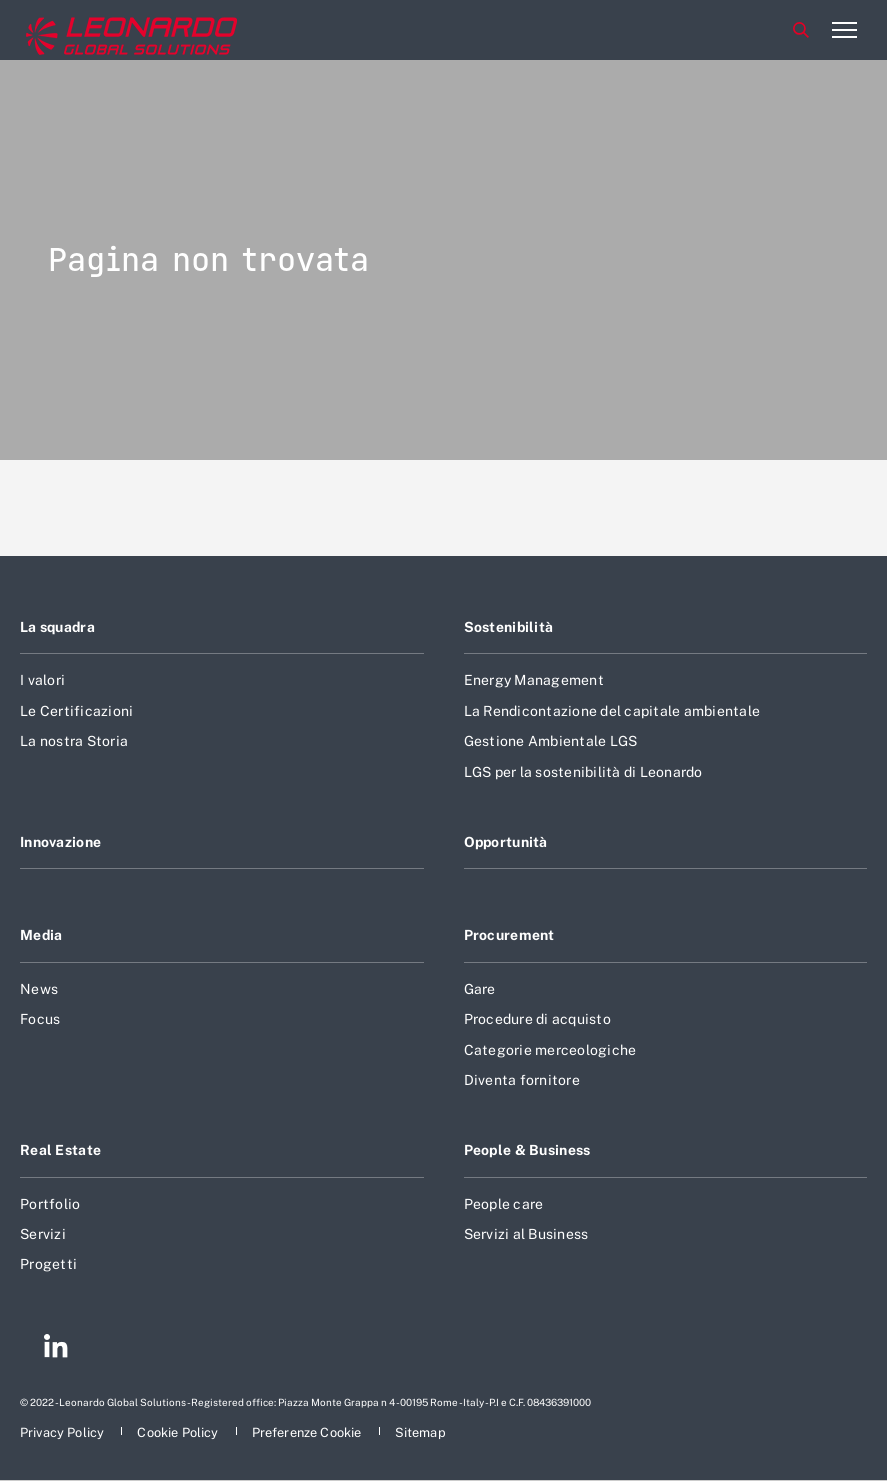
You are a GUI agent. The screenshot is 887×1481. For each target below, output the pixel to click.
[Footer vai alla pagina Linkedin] (56, 1349)
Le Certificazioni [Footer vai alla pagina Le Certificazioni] (76, 711)
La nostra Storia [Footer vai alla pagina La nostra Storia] (74, 741)
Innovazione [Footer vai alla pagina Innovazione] (60, 842)
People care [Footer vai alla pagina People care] (504, 1204)
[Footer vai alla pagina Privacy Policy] (63, 1432)
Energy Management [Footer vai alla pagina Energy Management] (534, 680)
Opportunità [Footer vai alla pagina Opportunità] (506, 842)
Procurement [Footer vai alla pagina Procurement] (509, 935)
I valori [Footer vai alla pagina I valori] (42, 680)
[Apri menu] (844, 30)
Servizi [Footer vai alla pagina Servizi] (43, 1234)
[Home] (99, 30)
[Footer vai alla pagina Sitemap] (420, 1432)
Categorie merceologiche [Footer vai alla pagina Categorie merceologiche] (550, 1050)
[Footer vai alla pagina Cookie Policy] (179, 1432)
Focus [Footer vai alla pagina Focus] (40, 1019)
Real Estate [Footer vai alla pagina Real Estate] (60, 1150)
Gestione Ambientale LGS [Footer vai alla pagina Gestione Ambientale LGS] (551, 741)
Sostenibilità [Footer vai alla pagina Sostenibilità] (509, 627)
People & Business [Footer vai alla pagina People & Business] (527, 1150)
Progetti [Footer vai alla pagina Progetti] (48, 1264)
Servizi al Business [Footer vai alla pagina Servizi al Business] (526, 1234)
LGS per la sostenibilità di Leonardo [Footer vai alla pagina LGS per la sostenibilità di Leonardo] (583, 772)
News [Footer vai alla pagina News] (39, 989)
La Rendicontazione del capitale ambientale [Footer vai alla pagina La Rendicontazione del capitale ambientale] (612, 711)
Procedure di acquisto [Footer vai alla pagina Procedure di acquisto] (537, 1019)
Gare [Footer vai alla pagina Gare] (480, 989)
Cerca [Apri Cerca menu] (801, 30)
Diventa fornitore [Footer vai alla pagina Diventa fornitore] (522, 1080)
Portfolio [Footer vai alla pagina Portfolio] (50, 1204)
